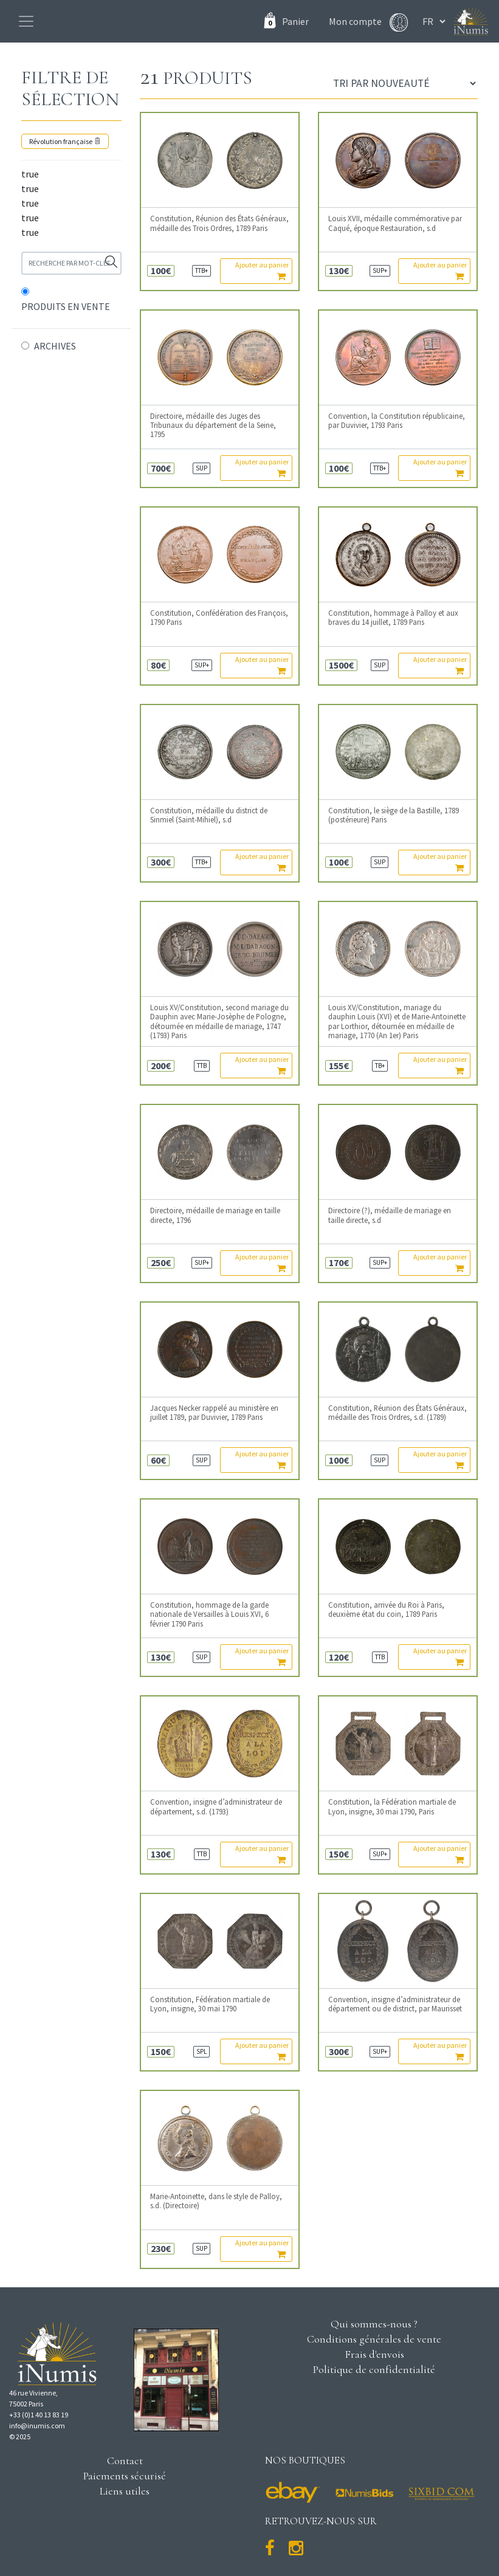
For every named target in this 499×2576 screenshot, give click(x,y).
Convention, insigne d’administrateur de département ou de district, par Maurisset (395, 2004)
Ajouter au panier (262, 270)
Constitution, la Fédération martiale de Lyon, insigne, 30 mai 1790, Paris (392, 1806)
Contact (125, 2460)
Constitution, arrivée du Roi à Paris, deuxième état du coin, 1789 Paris (386, 1609)
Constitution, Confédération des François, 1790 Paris (219, 617)
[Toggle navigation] (26, 21)
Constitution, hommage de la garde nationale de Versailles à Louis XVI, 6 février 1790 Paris (209, 1614)
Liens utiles (125, 2491)
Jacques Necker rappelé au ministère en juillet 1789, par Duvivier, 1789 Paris (214, 1412)
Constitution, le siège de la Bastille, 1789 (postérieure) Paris (393, 815)
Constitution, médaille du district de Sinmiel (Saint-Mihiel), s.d (208, 815)
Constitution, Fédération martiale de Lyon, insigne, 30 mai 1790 (210, 2004)
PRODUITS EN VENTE (65, 306)
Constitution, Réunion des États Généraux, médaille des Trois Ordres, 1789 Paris (219, 223)
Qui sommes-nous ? (374, 2323)
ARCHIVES (55, 346)
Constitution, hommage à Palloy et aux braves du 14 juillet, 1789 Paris (393, 617)
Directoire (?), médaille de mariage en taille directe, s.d (389, 1215)
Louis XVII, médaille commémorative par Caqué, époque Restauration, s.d (395, 223)
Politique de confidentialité (374, 2369)
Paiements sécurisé (124, 2475)
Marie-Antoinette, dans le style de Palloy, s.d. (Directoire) (216, 2201)
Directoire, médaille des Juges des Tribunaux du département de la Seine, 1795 (213, 425)
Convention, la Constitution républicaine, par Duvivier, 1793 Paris (396, 421)
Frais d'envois (374, 2354)
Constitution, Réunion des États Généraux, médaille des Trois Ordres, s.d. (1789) (397, 1412)
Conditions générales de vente (374, 2339)
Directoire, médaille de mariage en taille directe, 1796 (215, 1215)
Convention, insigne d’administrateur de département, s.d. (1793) (216, 1806)
